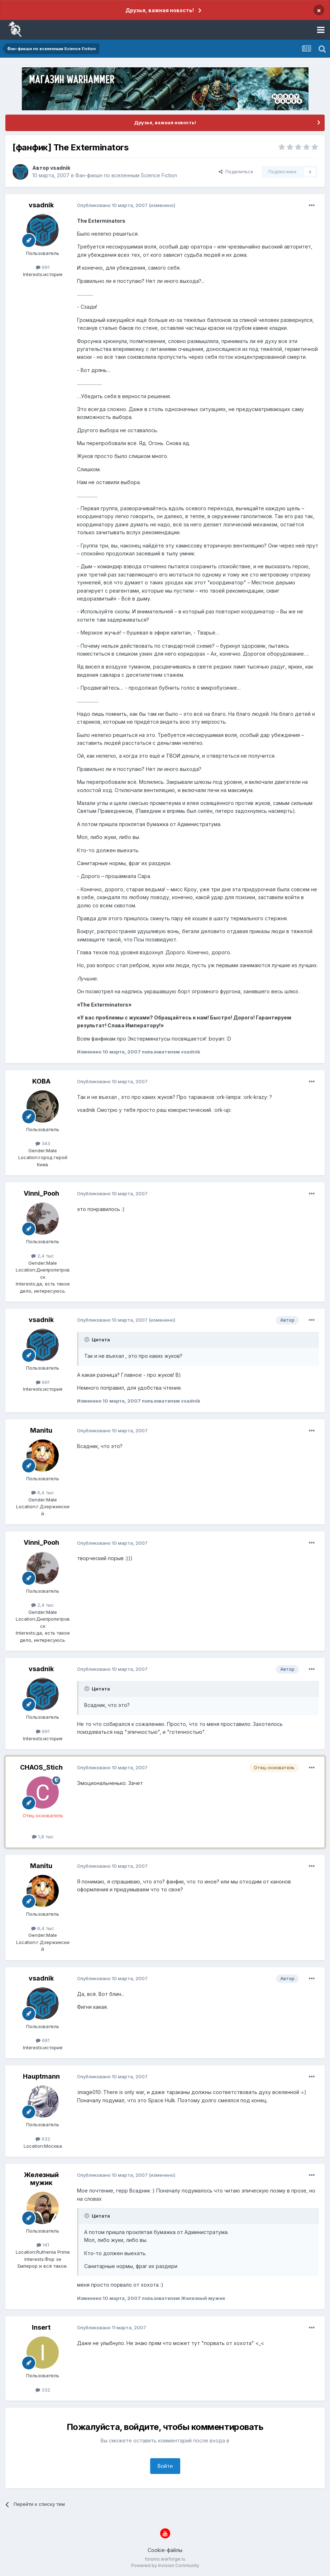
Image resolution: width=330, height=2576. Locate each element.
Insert (41, 2327)
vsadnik (60, 168)
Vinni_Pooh (41, 1193)
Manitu (41, 1430)
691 (42, 267)
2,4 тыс (42, 1256)
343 (42, 1143)
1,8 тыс (43, 1836)
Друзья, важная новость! (159, 10)
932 (42, 2139)
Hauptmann (41, 2076)
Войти (165, 2466)
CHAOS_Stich (41, 1767)
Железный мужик (41, 2178)
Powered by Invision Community (165, 2565)
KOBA (41, 1081)
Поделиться (236, 171)
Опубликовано (112, 205)
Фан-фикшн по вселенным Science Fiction (126, 175)
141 (43, 2245)
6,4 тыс (42, 1492)
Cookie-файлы (165, 2550)
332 (42, 2390)
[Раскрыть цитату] (87, 1339)
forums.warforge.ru (165, 2559)
